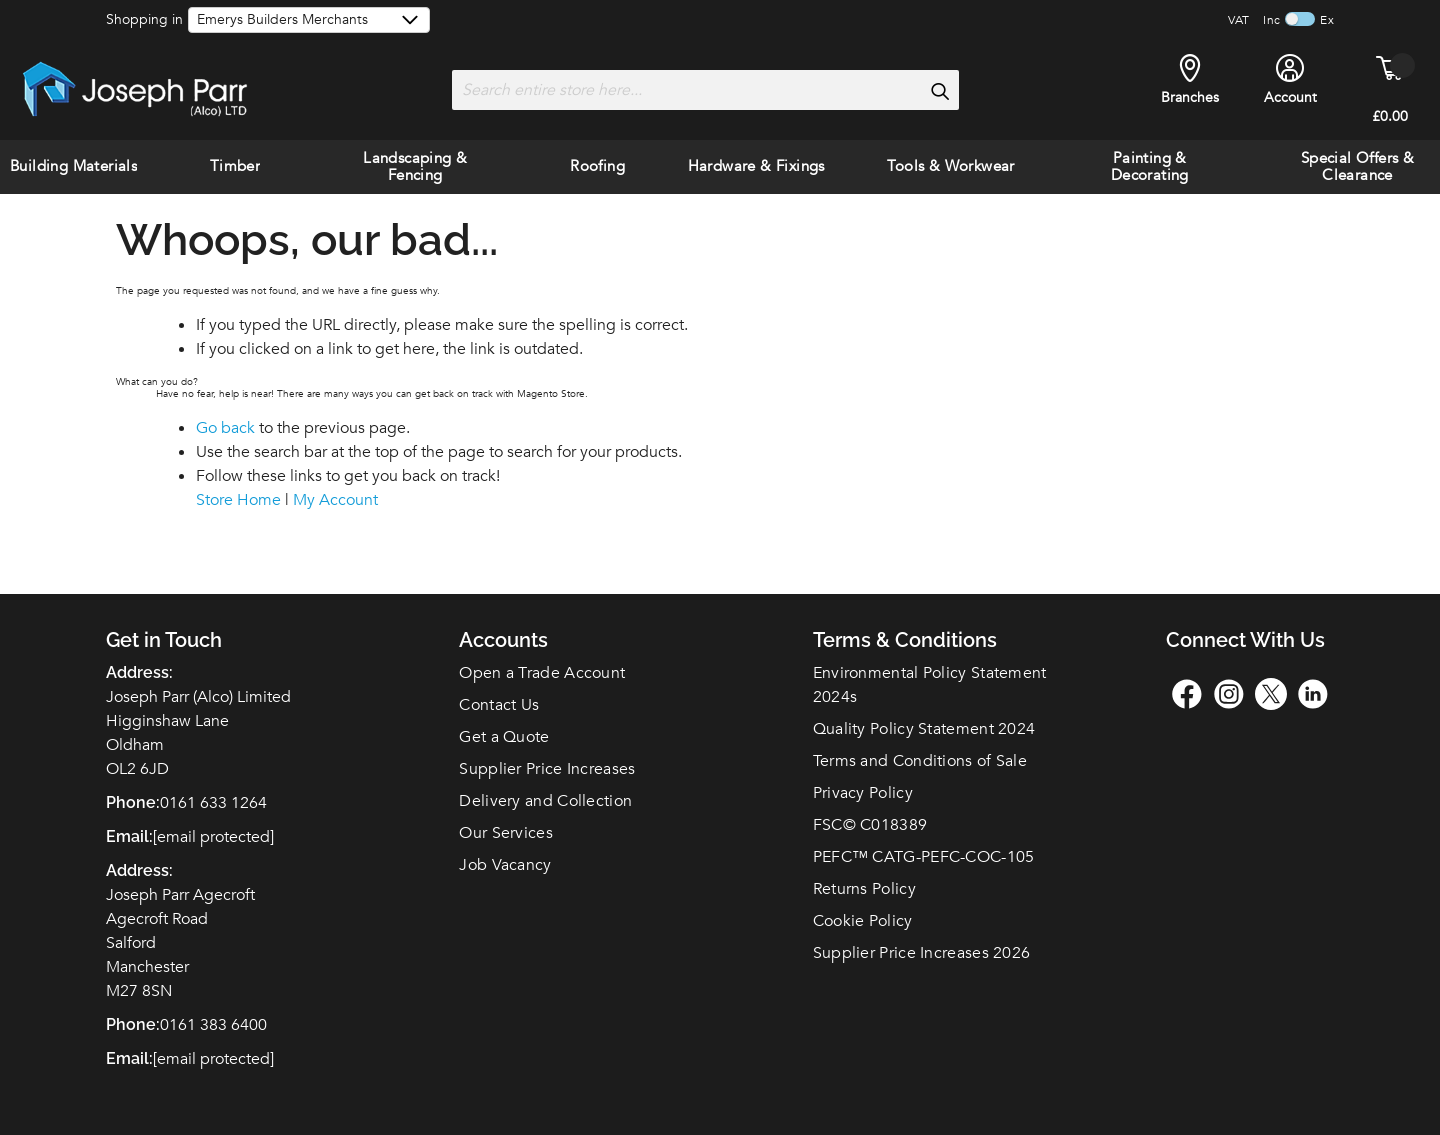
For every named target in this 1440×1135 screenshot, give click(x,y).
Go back (225, 428)
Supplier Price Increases (547, 769)
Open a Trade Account (542, 673)
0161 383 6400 (213, 1025)
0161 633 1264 (213, 803)
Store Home (238, 500)
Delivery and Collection (545, 801)
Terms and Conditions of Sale (920, 761)
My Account (335, 500)
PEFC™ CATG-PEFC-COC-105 (924, 857)
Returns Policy (864, 889)
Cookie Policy (863, 921)
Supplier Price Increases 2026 (922, 953)
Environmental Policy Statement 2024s (930, 685)
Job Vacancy (505, 865)
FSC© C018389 (870, 825)
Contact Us (499, 705)
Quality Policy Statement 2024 (924, 729)
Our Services (506, 833)
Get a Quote (504, 737)
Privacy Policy (863, 793)
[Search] (939, 91)
